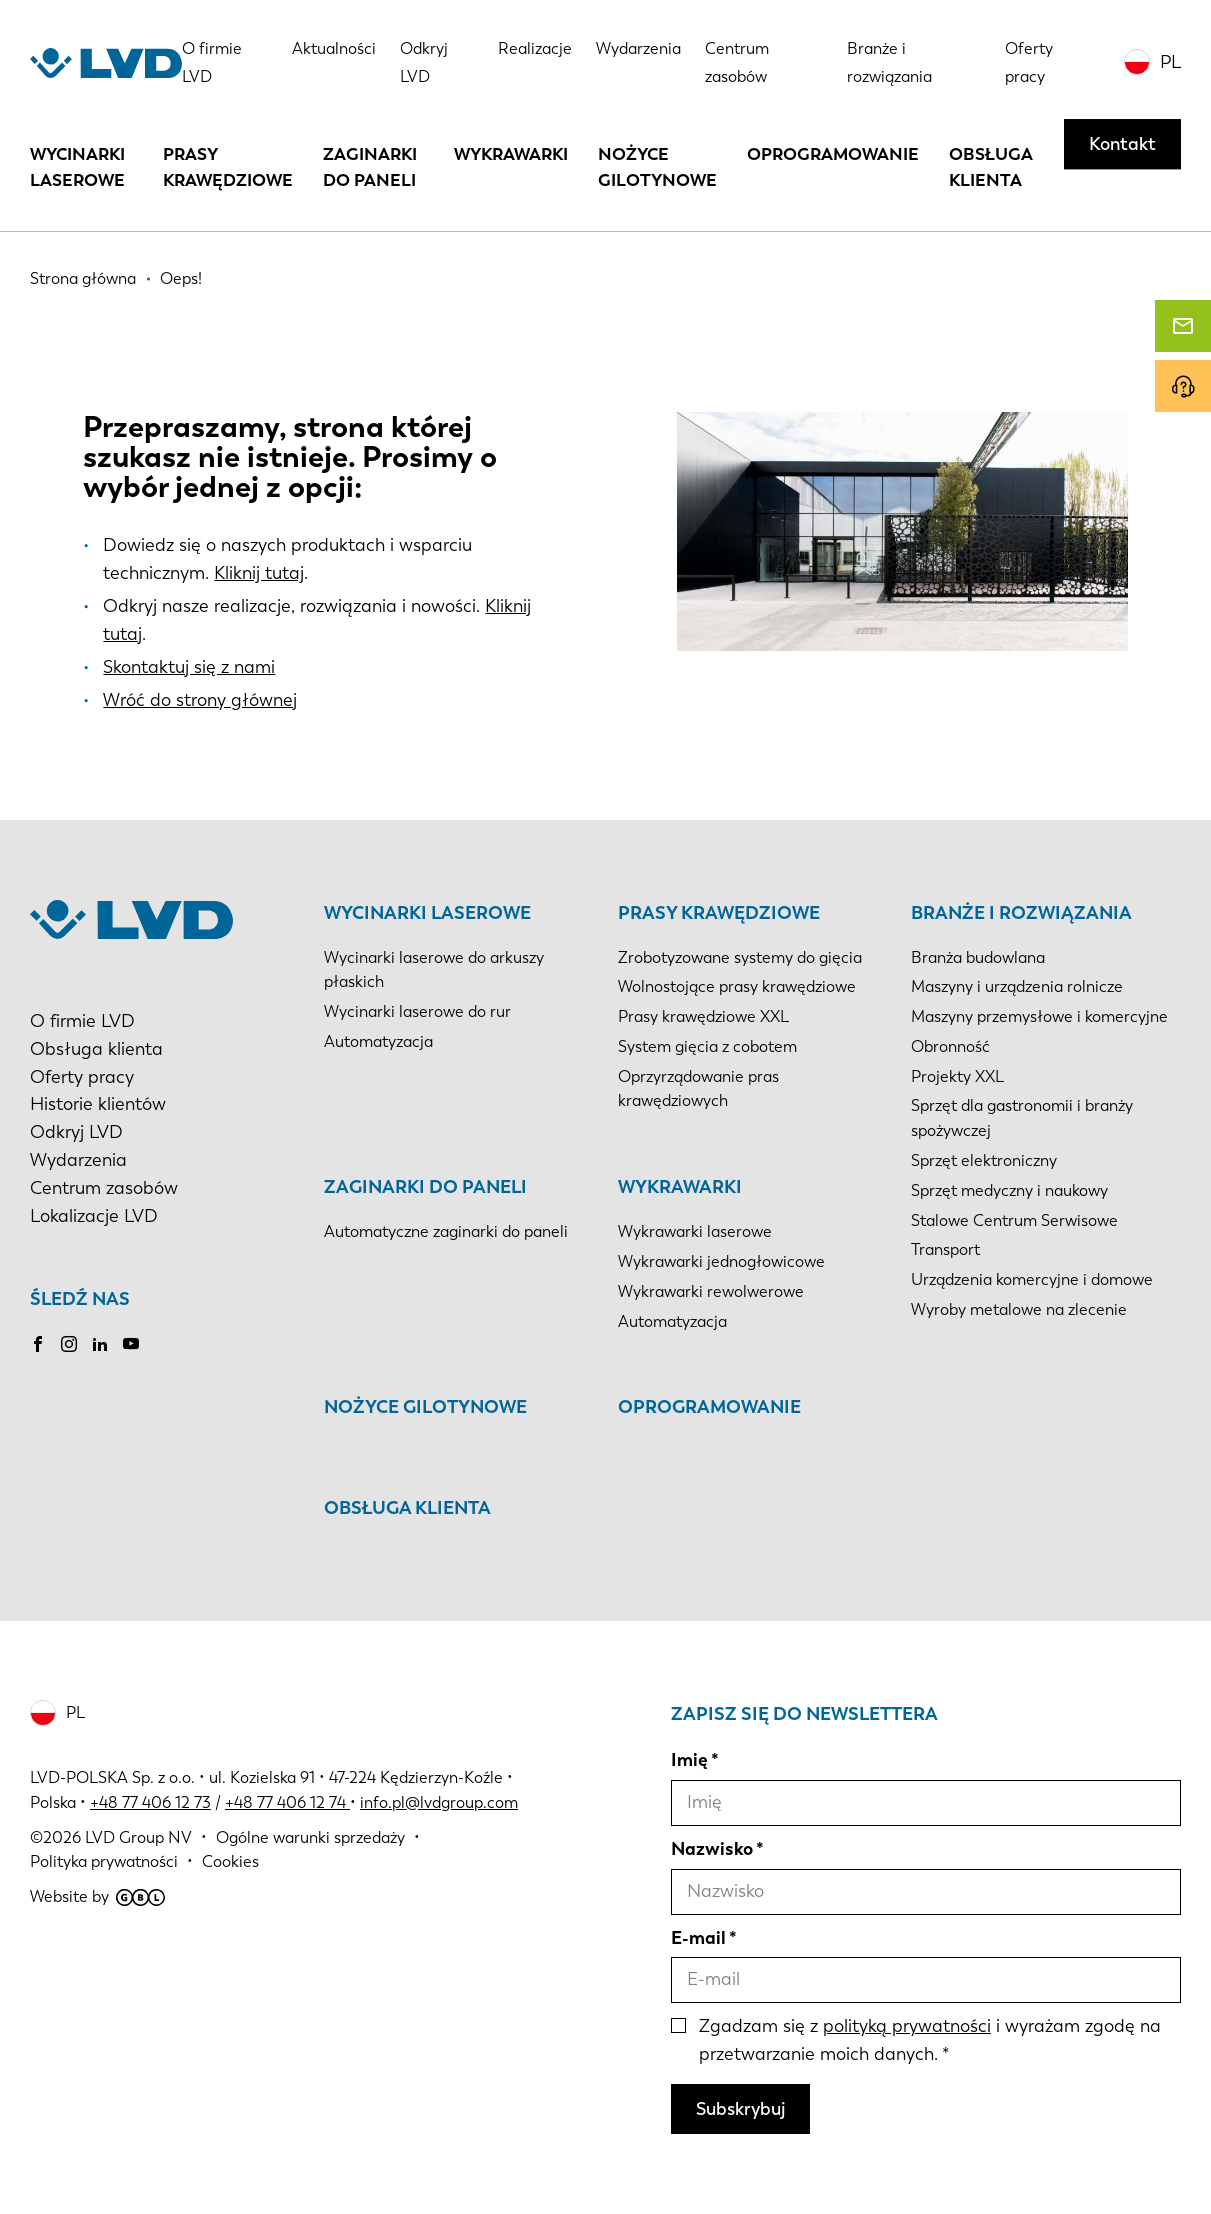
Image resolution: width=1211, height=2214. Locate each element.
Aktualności (334, 48)
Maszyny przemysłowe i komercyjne (1039, 1016)
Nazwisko (712, 1849)
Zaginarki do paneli (370, 167)
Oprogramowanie (833, 154)
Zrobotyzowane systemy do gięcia (740, 957)
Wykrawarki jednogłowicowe (721, 1261)
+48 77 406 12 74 (285, 1802)
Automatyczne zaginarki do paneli (446, 1231)
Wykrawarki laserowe (695, 1231)
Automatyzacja (378, 1041)
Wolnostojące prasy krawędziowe (737, 986)
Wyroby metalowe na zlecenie (1019, 1309)
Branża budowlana (978, 957)
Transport (945, 1249)
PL (1170, 62)
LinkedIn (100, 1344)
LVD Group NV (138, 1837)
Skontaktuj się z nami (189, 667)
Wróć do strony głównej (200, 700)
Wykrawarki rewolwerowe (711, 1291)
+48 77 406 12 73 (150, 1802)
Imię (689, 1760)
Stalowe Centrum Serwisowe (1014, 1220)
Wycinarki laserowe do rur (417, 1011)
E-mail (698, 1938)
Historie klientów (98, 1104)
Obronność (950, 1046)
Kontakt (1122, 144)
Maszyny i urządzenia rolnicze (1017, 986)
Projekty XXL (957, 1076)
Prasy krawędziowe (228, 167)
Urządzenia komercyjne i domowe (1032, 1279)
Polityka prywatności (104, 1861)
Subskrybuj (740, 2109)
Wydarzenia (638, 48)
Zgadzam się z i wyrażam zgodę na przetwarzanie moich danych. (930, 2040)
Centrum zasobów (104, 1188)
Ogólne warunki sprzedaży (310, 1837)
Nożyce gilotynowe (657, 167)
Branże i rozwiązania (1021, 913)
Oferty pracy (82, 1077)
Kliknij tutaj (259, 573)
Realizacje (535, 48)
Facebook (38, 1344)
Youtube (131, 1344)
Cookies (230, 1861)
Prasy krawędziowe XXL (703, 1016)
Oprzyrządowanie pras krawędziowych (698, 1089)
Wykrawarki (511, 154)
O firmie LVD (82, 1021)
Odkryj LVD (76, 1132)
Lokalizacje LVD (94, 1216)
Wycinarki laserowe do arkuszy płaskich (434, 970)
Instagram (69, 1344)
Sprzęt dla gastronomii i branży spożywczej (1022, 1118)
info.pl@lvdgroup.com (439, 1802)
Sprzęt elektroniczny (984, 1160)
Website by (97, 1896)
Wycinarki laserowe (77, 167)
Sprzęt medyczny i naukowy (1009, 1190)
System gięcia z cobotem (707, 1046)
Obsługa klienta (991, 167)
